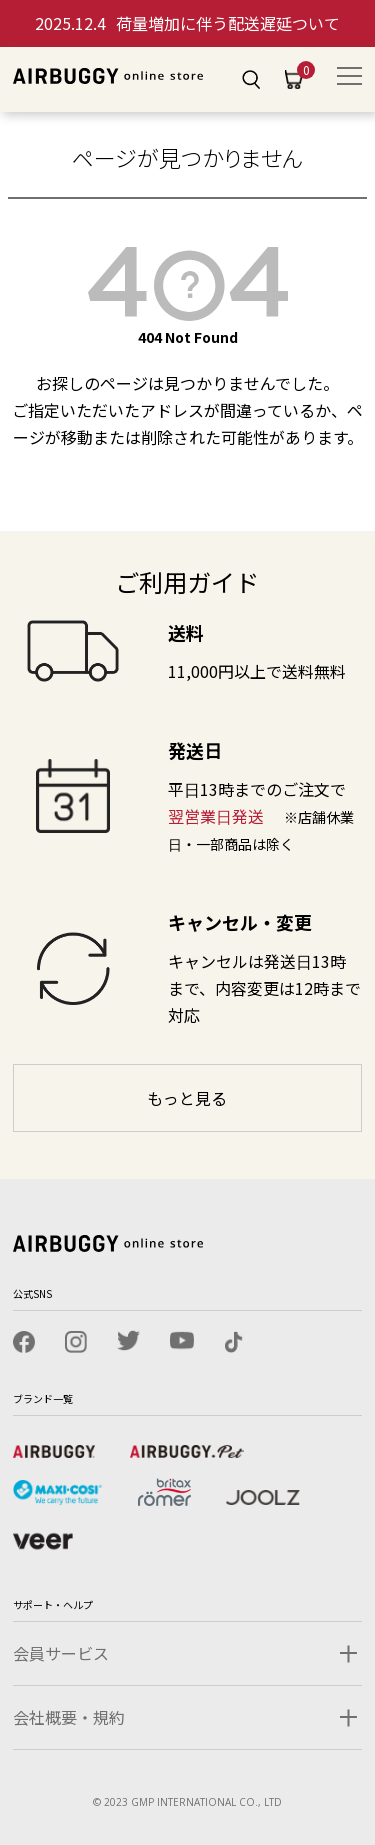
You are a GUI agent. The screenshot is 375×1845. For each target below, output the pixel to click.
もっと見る (187, 1098)
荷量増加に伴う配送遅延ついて (187, 23)
